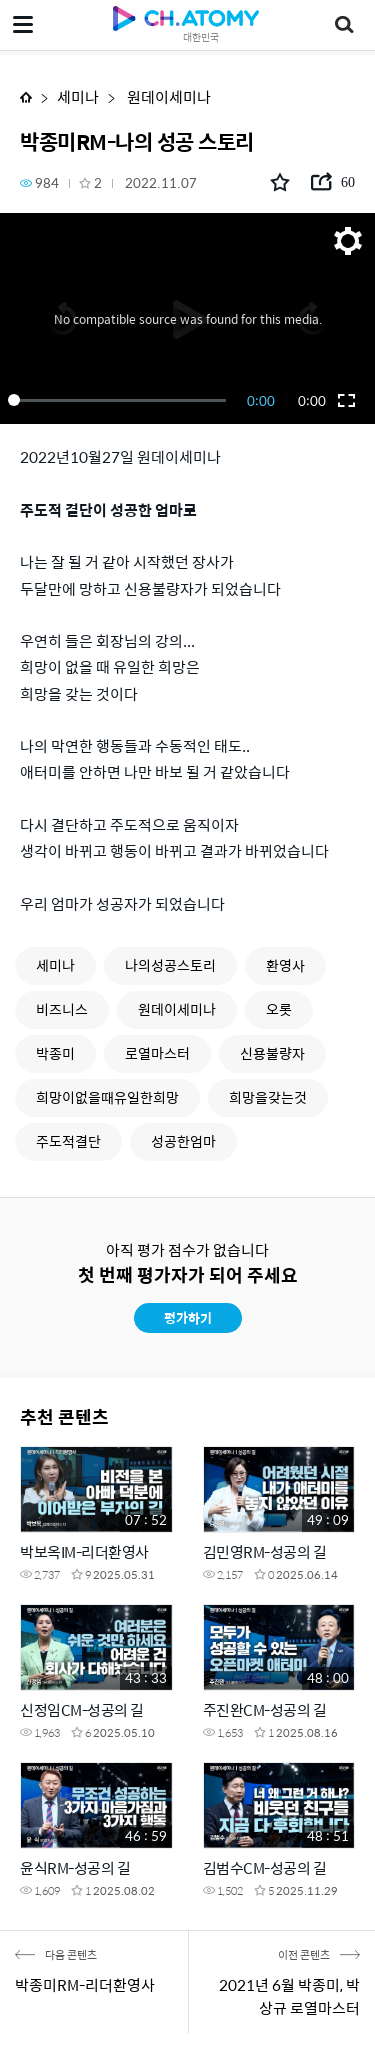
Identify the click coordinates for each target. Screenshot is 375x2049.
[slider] (120, 400)
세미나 (78, 96)
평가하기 (188, 1317)
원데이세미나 (167, 96)
